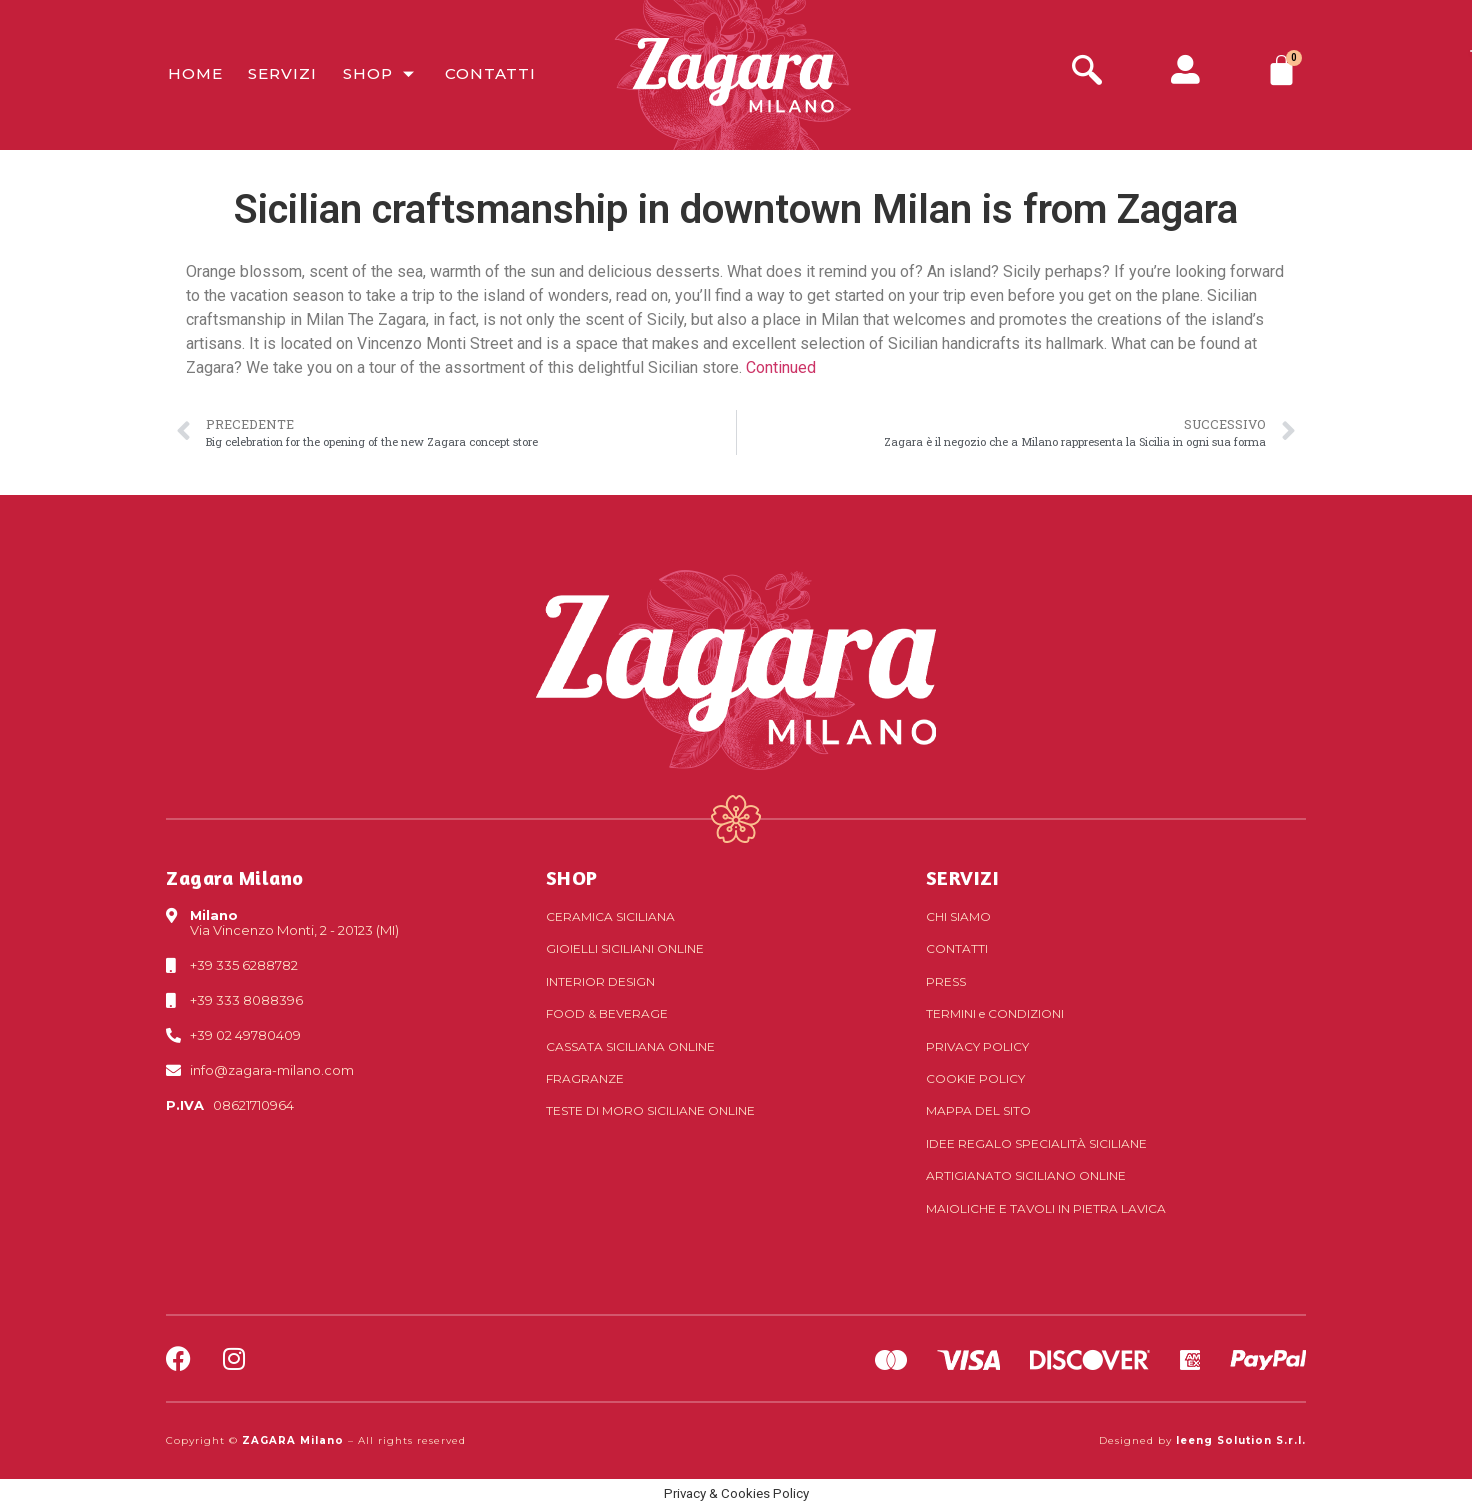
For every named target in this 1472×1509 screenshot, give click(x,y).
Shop (378, 74)
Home (193, 74)
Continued (781, 367)
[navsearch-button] (1087, 72)
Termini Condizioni (995, 1013)
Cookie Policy (975, 1078)
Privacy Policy (977, 1046)
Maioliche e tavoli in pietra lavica (1046, 1208)
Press (946, 981)
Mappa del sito (978, 1110)
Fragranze (585, 1078)
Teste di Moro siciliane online (650, 1110)
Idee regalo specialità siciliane (1036, 1143)
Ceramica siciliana (610, 916)
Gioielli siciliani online (625, 948)
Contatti (487, 74)
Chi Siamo (958, 916)
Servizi (280, 74)
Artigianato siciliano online (1026, 1175)
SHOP (572, 877)
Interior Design (600, 981)
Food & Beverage (607, 1013)
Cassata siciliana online (630, 1046)
